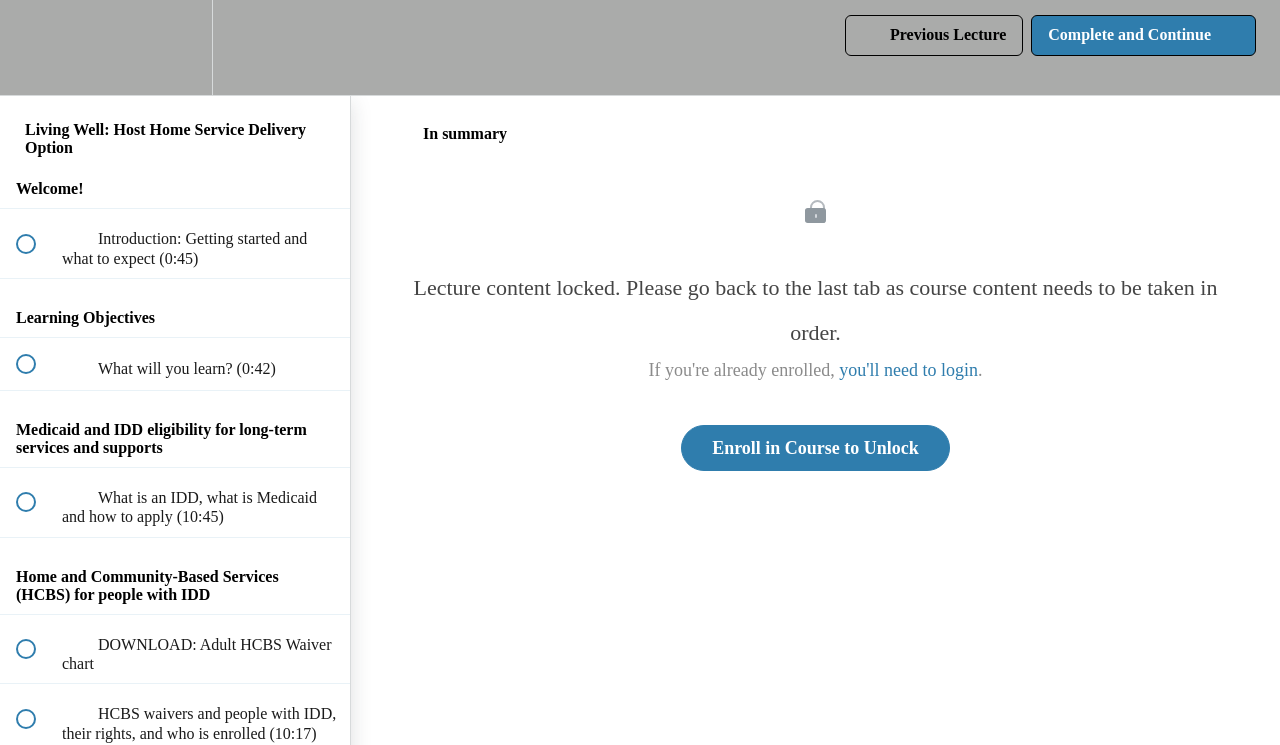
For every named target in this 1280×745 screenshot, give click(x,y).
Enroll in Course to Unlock (815, 448)
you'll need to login (908, 370)
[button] (37, 47)
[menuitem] (175, 47)
